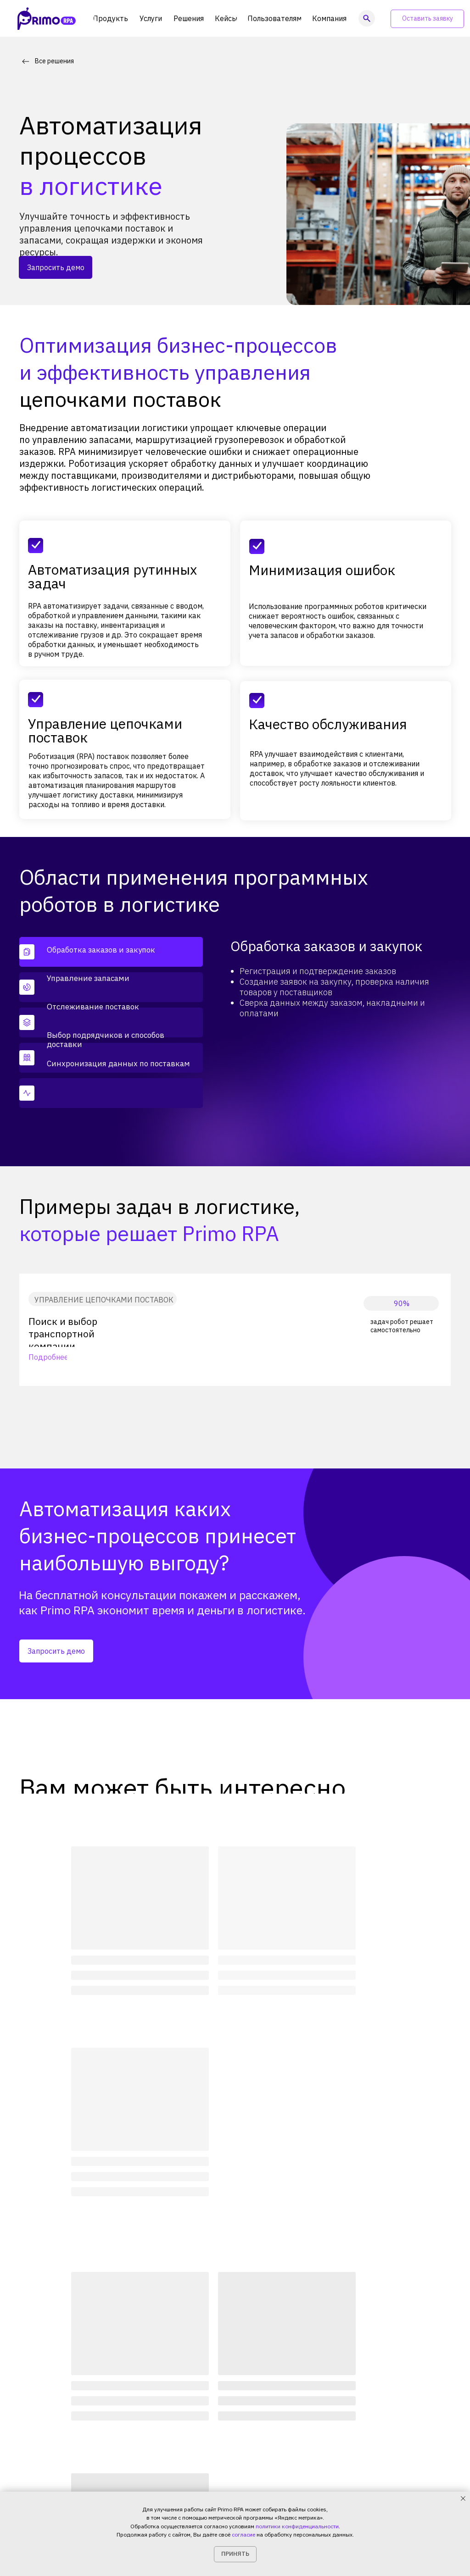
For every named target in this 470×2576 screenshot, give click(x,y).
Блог (275, 2414)
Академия (214, 2398)
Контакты (283, 2445)
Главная (32, 2306)
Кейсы (158, 2429)
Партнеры (164, 2445)
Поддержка (217, 2445)
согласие (243, 2534)
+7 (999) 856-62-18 (177, 2487)
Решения (72, 2306)
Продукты (164, 2398)
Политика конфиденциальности (68, 2487)
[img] (357, 2375)
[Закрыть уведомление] (463, 2498)
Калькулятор (219, 2430)
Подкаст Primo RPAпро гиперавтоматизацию (393, 2456)
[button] (427, 19)
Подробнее (47, 1357)
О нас (276, 2398)
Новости (281, 2430)
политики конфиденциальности (297, 2526)
